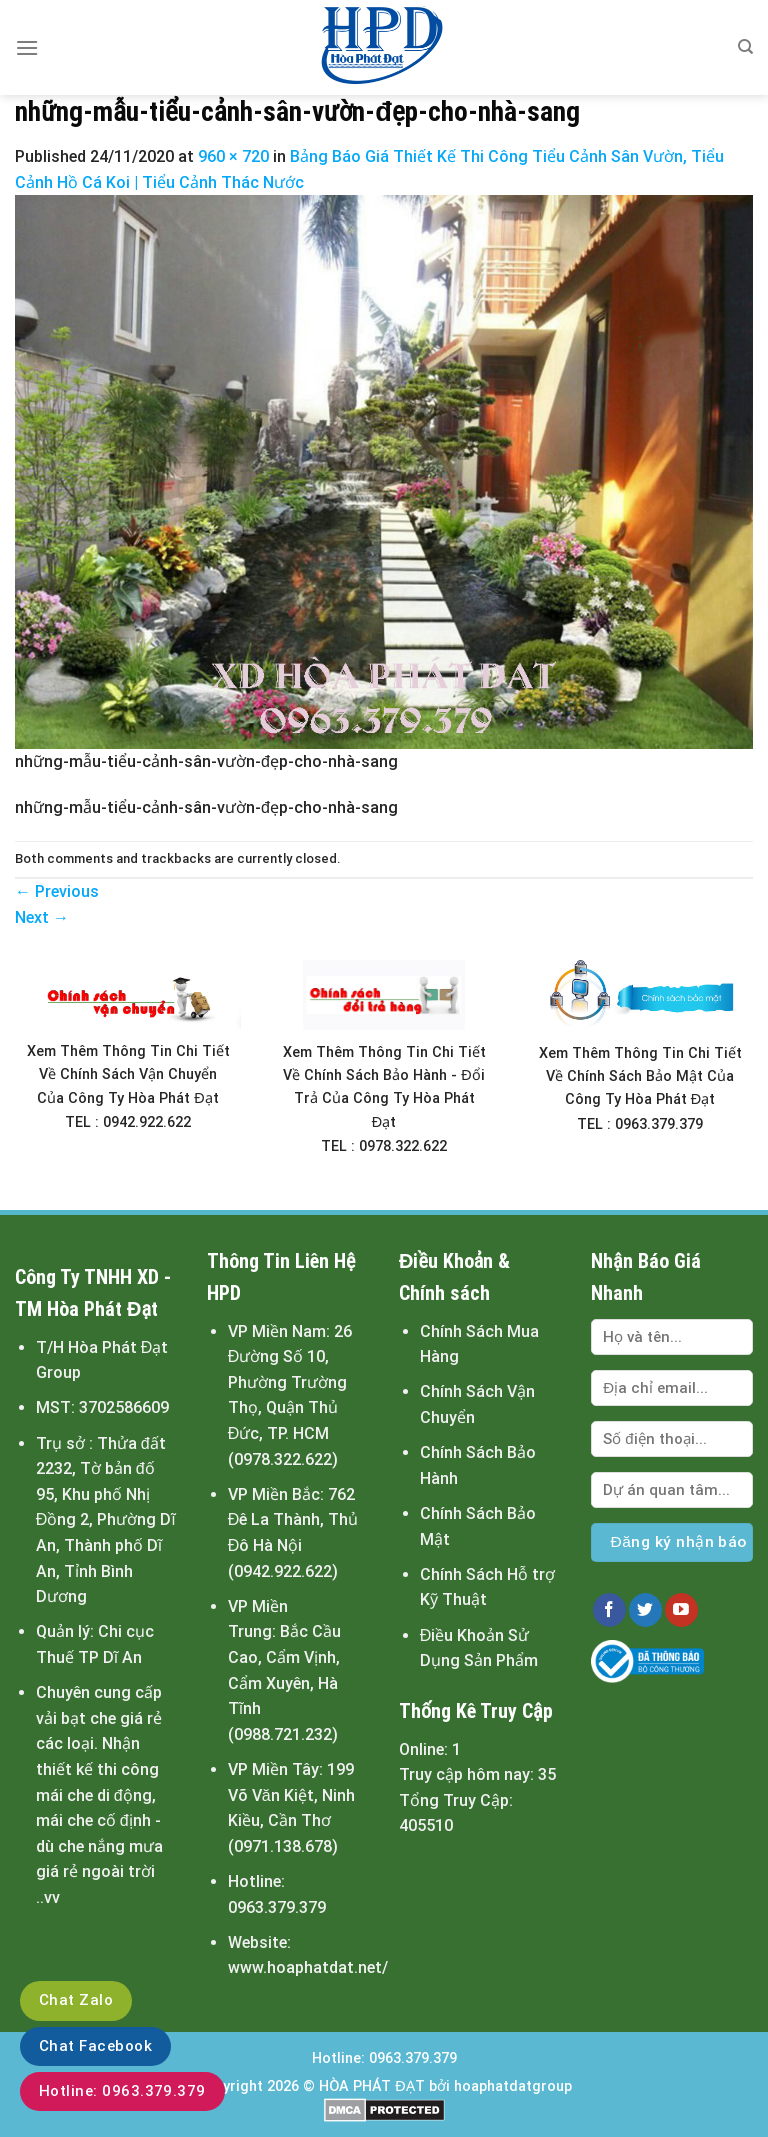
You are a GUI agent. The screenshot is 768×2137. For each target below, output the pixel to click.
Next (42, 917)
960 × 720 (233, 156)
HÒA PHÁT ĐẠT (371, 2086)
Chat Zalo (76, 2000)
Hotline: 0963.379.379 (122, 2091)
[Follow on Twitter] (645, 1610)
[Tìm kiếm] (745, 47)
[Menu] (27, 47)
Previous (57, 891)
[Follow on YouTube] (681, 1610)
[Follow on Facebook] (609, 1610)
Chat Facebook (95, 2046)
